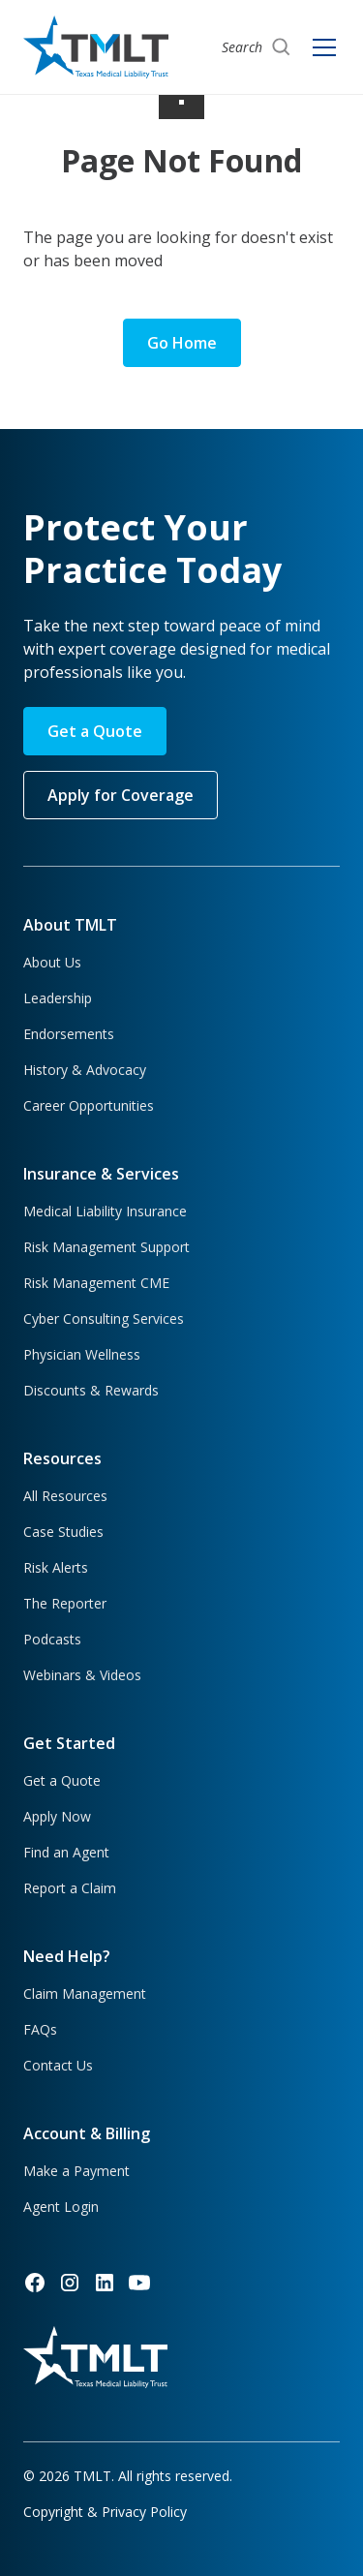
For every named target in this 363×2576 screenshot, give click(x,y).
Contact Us (58, 2065)
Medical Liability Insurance (105, 1211)
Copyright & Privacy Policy (105, 2511)
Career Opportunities (88, 1105)
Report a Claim (69, 1888)
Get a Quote (94, 731)
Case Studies (63, 1531)
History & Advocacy (84, 1069)
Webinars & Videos (82, 1675)
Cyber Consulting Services (103, 1318)
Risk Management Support (106, 1247)
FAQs (40, 2029)
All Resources (65, 1496)
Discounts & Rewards (91, 1390)
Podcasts (52, 1639)
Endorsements (68, 1034)
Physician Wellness (81, 1354)
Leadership (57, 998)
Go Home (182, 342)
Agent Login (61, 2206)
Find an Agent (66, 1852)
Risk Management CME (96, 1282)
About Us (52, 962)
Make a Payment (76, 2171)
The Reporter (64, 1603)
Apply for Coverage (120, 795)
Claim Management (84, 1993)
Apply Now (57, 1816)
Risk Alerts (55, 1567)
